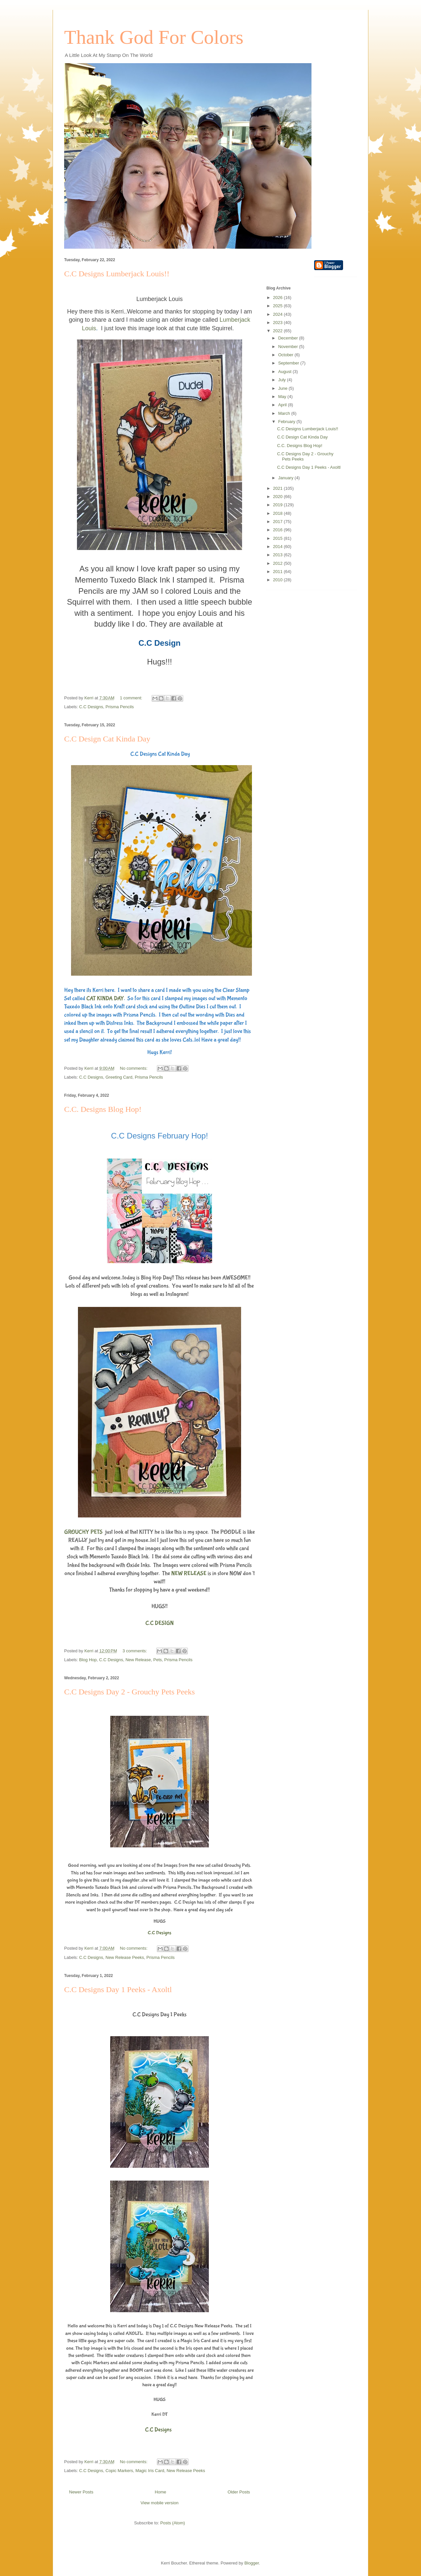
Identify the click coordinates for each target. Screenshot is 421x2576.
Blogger (251, 2563)
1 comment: (132, 697)
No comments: (134, 1068)
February (287, 421)
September (289, 363)
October (286, 354)
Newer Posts (81, 2491)
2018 (278, 513)
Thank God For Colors (153, 37)
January (286, 477)
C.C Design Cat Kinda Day (107, 739)
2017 (278, 521)
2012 (278, 563)
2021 (278, 488)
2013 (278, 554)
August (285, 371)
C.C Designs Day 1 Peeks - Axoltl (118, 1989)
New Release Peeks (125, 1957)
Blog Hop (88, 1659)
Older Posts (239, 2491)
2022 (278, 330)
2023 (278, 322)
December (288, 338)
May (282, 396)
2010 (278, 579)
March (284, 413)
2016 (278, 529)
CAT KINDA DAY (105, 998)
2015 (278, 538)
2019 (278, 504)
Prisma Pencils (120, 706)
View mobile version (159, 2502)
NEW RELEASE (189, 1573)
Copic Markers (119, 2470)
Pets (157, 1659)
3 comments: (135, 1650)
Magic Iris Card (150, 2470)
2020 (278, 496)
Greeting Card (119, 1077)
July (282, 379)
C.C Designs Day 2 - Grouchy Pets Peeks (129, 1692)
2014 (278, 546)
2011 (278, 571)
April (283, 404)
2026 (278, 297)
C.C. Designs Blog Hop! (102, 1109)
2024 (278, 314)
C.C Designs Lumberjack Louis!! (116, 273)
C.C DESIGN (159, 1623)
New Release (138, 1659)
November (288, 346)
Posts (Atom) (172, 2522)
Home (160, 2491)
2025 (278, 305)
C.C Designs (91, 706)
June (283, 388)
